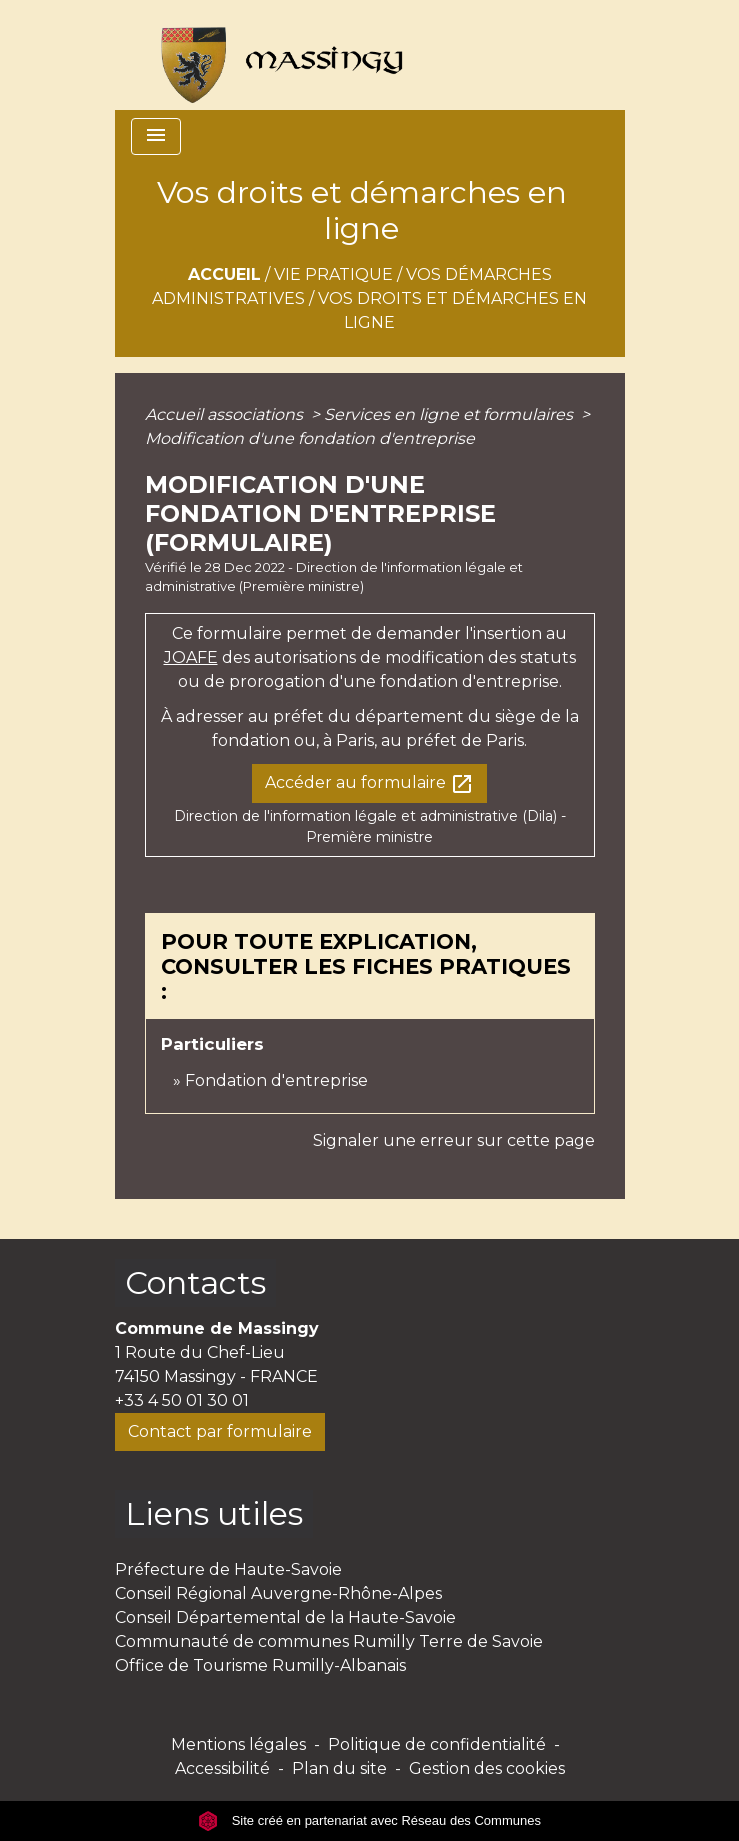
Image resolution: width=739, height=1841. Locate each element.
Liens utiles (214, 1513)
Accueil (224, 274)
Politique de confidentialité (437, 1744)
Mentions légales (238, 1744)
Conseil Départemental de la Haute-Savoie (285, 1617)
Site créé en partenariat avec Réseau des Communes (369, 1820)
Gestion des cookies (487, 1768)
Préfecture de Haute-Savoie (228, 1569)
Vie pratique (333, 274)
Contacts (195, 1282)
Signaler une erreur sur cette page (454, 1140)
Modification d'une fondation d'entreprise (310, 438)
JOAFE (191, 657)
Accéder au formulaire (369, 784)
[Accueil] (273, 55)
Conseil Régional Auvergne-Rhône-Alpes (278, 1593)
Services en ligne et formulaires (450, 414)
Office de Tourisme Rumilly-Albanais (260, 1665)
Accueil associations (226, 414)
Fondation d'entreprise (276, 1080)
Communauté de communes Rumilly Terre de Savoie (329, 1641)
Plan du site (339, 1768)
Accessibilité (222, 1768)
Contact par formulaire (220, 1431)
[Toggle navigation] (156, 136)
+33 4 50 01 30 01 (182, 1400)
